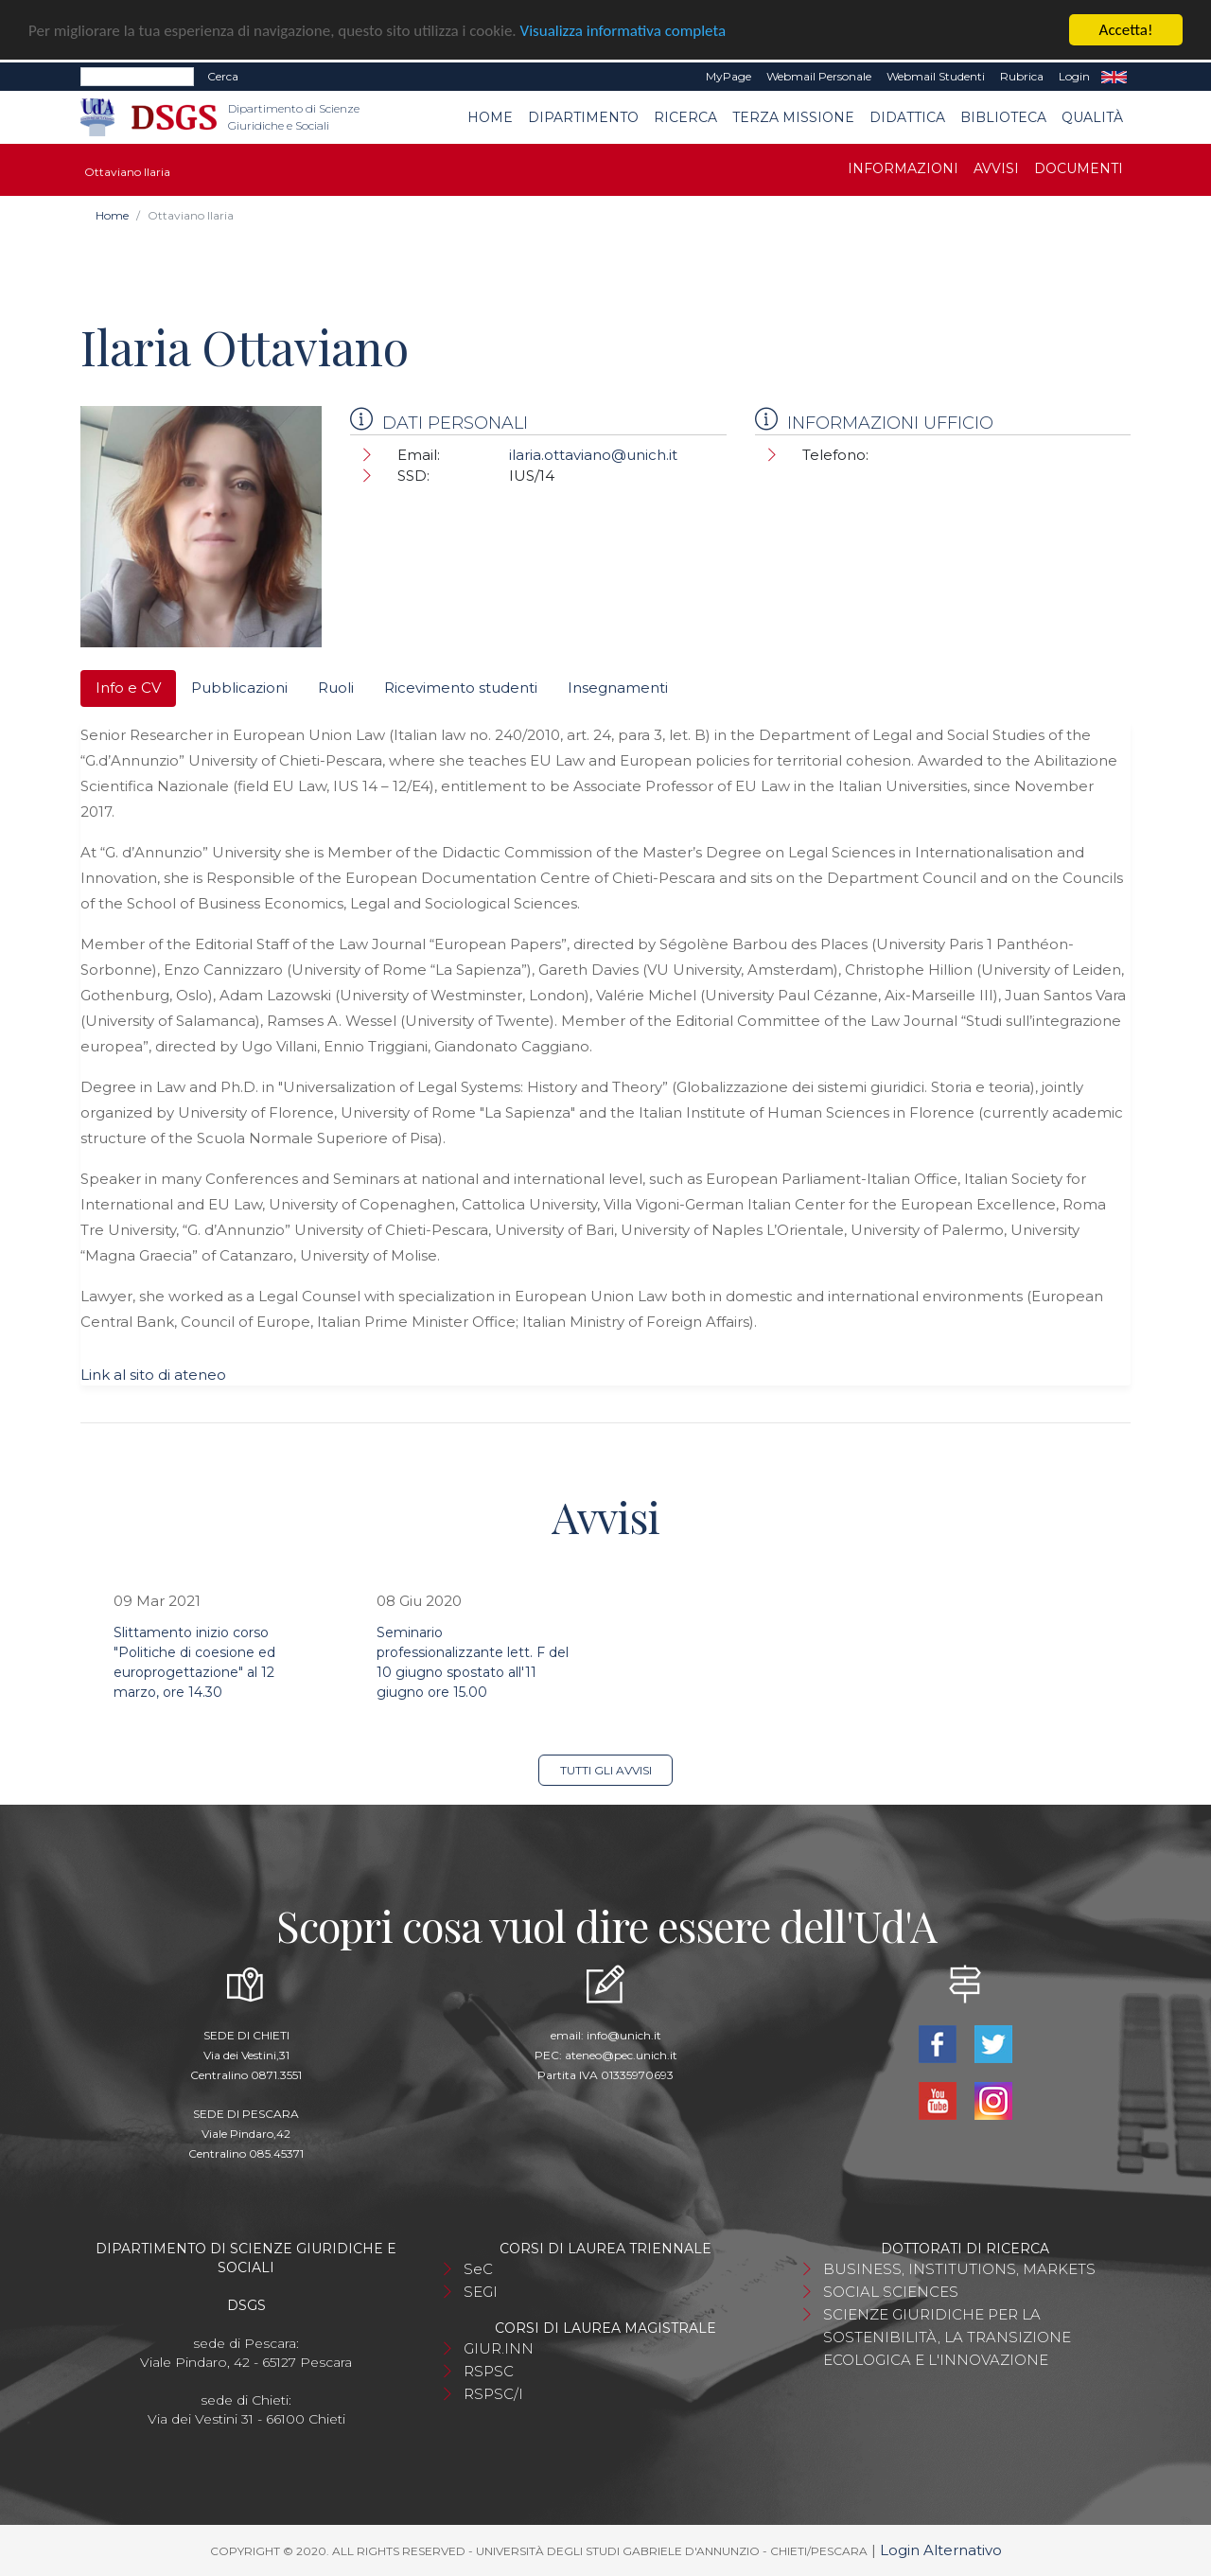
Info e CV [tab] (128, 688)
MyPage (728, 76)
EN (1114, 76)
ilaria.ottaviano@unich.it (593, 455)
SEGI (481, 2292)
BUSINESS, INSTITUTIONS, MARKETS (959, 2269)
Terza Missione (793, 116)
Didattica (907, 116)
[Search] (137, 76)
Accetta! (1126, 30)
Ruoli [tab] (336, 688)
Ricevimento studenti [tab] (460, 688)
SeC (478, 2269)
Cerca (222, 76)
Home (490, 116)
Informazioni (903, 168)
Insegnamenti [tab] (618, 688)
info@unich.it (624, 2035)
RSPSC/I (493, 2394)
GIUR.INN (499, 2348)
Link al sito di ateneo (153, 1374)
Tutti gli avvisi (606, 1770)
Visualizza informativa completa (623, 30)
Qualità (1092, 116)
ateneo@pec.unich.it (621, 2055)
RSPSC (489, 2371)
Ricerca (685, 116)
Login (1074, 76)
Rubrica (1022, 76)
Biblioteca (1003, 116)
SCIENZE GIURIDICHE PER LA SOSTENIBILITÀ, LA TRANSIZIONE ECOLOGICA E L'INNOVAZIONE (947, 2337)
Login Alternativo (941, 2550)
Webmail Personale (818, 76)
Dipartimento (583, 116)
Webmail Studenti (935, 76)
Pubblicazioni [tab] (239, 688)
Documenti (1078, 168)
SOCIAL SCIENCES (890, 2292)
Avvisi (996, 168)
